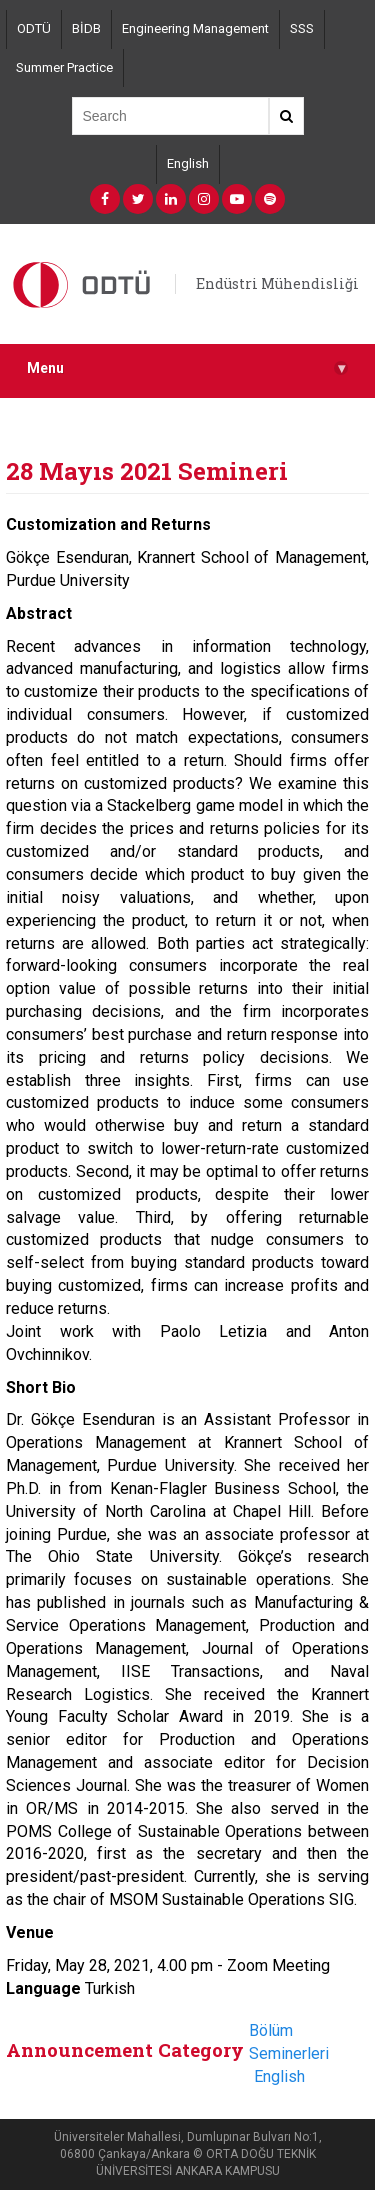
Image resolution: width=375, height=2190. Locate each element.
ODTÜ (34, 28)
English (188, 163)
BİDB (86, 28)
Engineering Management (195, 28)
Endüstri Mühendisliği (277, 283)
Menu (187, 368)
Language (43, 1988)
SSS (302, 28)
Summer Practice (64, 67)
